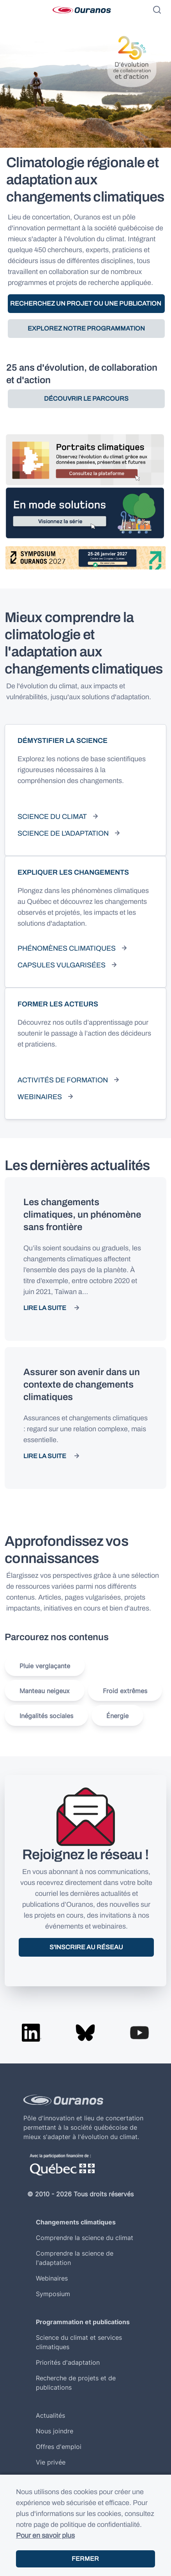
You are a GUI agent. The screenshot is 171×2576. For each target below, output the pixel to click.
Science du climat (52, 816)
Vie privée (50, 2462)
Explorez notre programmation (86, 328)
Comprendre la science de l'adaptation (74, 2258)
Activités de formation (63, 1080)
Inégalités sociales (46, 1716)
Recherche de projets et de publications (76, 2382)
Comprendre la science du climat (84, 2238)
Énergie (117, 1716)
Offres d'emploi (58, 2446)
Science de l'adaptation (63, 833)
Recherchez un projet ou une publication (86, 303)
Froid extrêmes (125, 1691)
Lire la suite (44, 1308)
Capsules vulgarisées (62, 965)
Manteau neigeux (44, 1691)
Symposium (53, 2294)
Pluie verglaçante (44, 1666)
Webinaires (40, 1097)
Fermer (85, 2558)
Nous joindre (54, 2431)
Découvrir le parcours (86, 398)
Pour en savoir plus (45, 2535)
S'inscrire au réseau (86, 1947)
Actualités (50, 2415)
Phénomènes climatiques (67, 948)
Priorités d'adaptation (68, 2362)
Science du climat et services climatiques (79, 2342)
